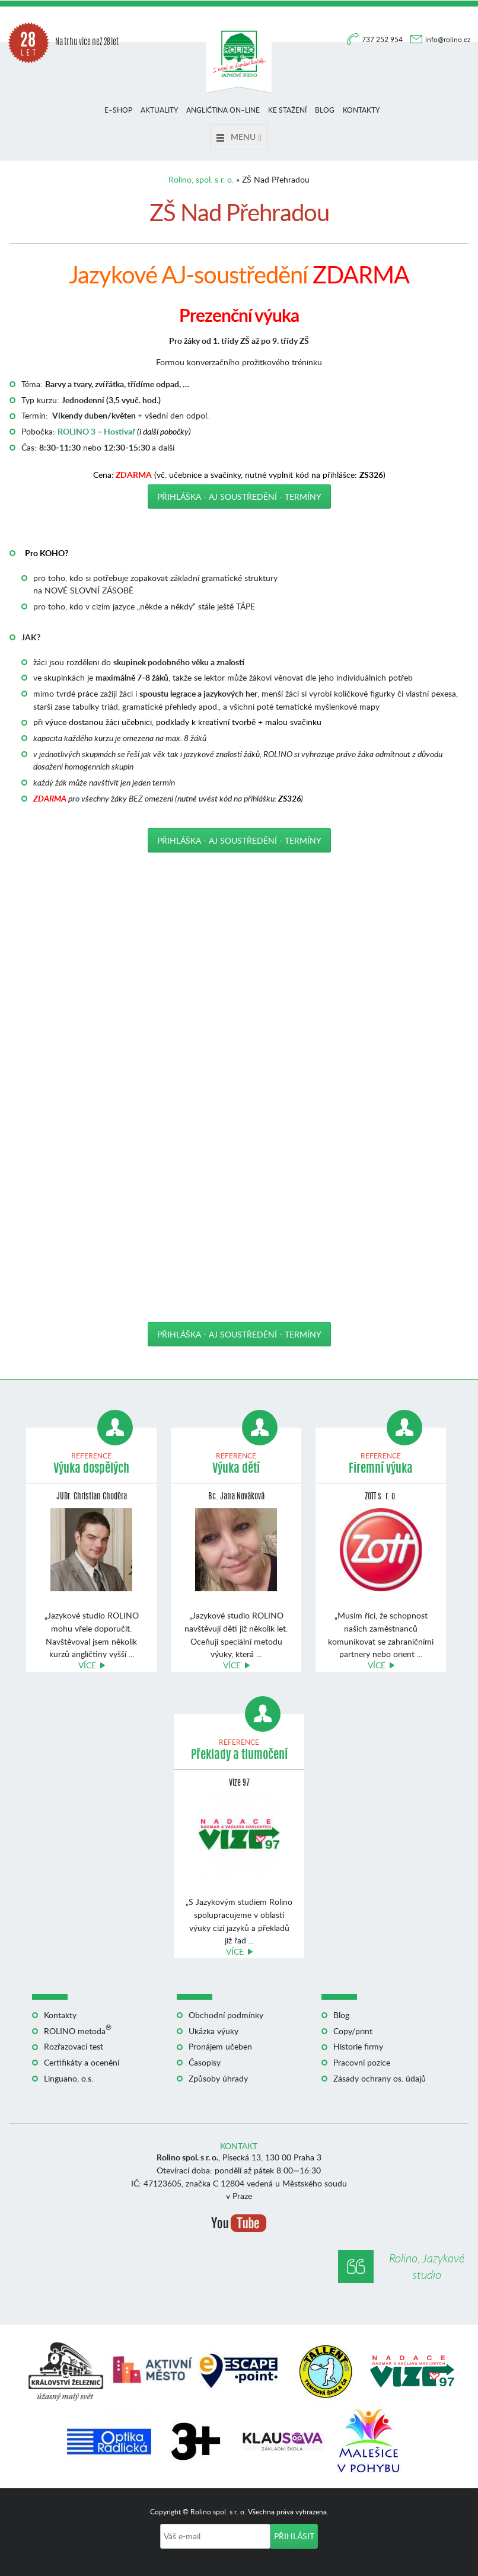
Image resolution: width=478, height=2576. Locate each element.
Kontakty (361, 110)
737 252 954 (383, 39)
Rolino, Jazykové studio (426, 2266)
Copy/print (352, 2030)
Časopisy (205, 2062)
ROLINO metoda (77, 2030)
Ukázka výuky (213, 2030)
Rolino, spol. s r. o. (201, 179)
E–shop (118, 110)
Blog (324, 110)
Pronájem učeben (220, 2046)
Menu (238, 136)
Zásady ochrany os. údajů (379, 2078)
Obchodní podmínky (226, 2014)
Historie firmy (358, 2046)
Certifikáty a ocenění (81, 2062)
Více (87, 1665)
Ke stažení (287, 110)
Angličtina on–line (223, 110)
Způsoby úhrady (218, 2078)
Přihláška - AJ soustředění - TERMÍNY (239, 496)
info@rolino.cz (447, 39)
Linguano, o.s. (68, 2078)
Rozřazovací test (73, 2046)
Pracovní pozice (361, 2062)
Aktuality (159, 110)
